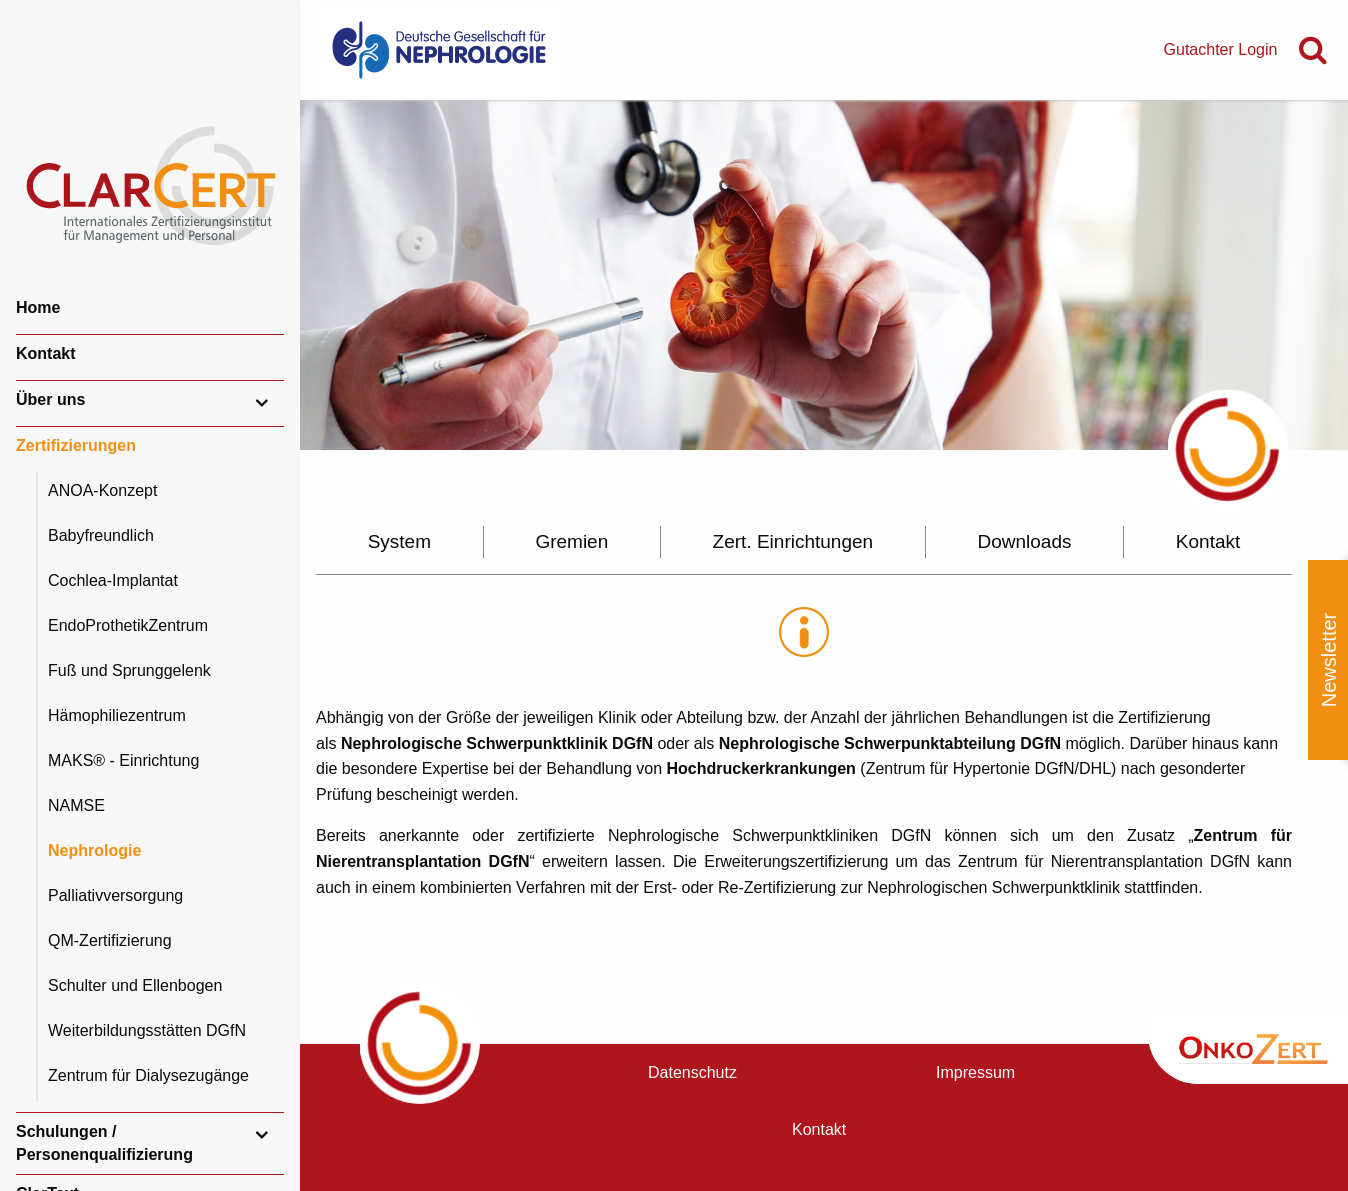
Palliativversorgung (115, 895)
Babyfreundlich (101, 535)
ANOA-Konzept (102, 490)
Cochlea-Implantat (113, 580)
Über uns (50, 399)
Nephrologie (94, 850)
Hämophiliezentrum (117, 715)
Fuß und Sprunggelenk (129, 670)
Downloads (1025, 541)
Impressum (975, 1072)
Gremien (571, 541)
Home (38, 307)
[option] (824, 275)
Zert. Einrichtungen (793, 541)
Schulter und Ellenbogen (135, 985)
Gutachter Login (1221, 49)
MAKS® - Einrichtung (123, 760)
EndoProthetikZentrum (128, 625)
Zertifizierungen (76, 445)
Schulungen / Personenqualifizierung (104, 1142)
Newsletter (1329, 660)
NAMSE (76, 805)
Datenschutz (692, 1072)
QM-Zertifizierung (110, 940)
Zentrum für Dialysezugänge (148, 1075)
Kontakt (46, 353)
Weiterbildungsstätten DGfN (147, 1030)
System (399, 541)
